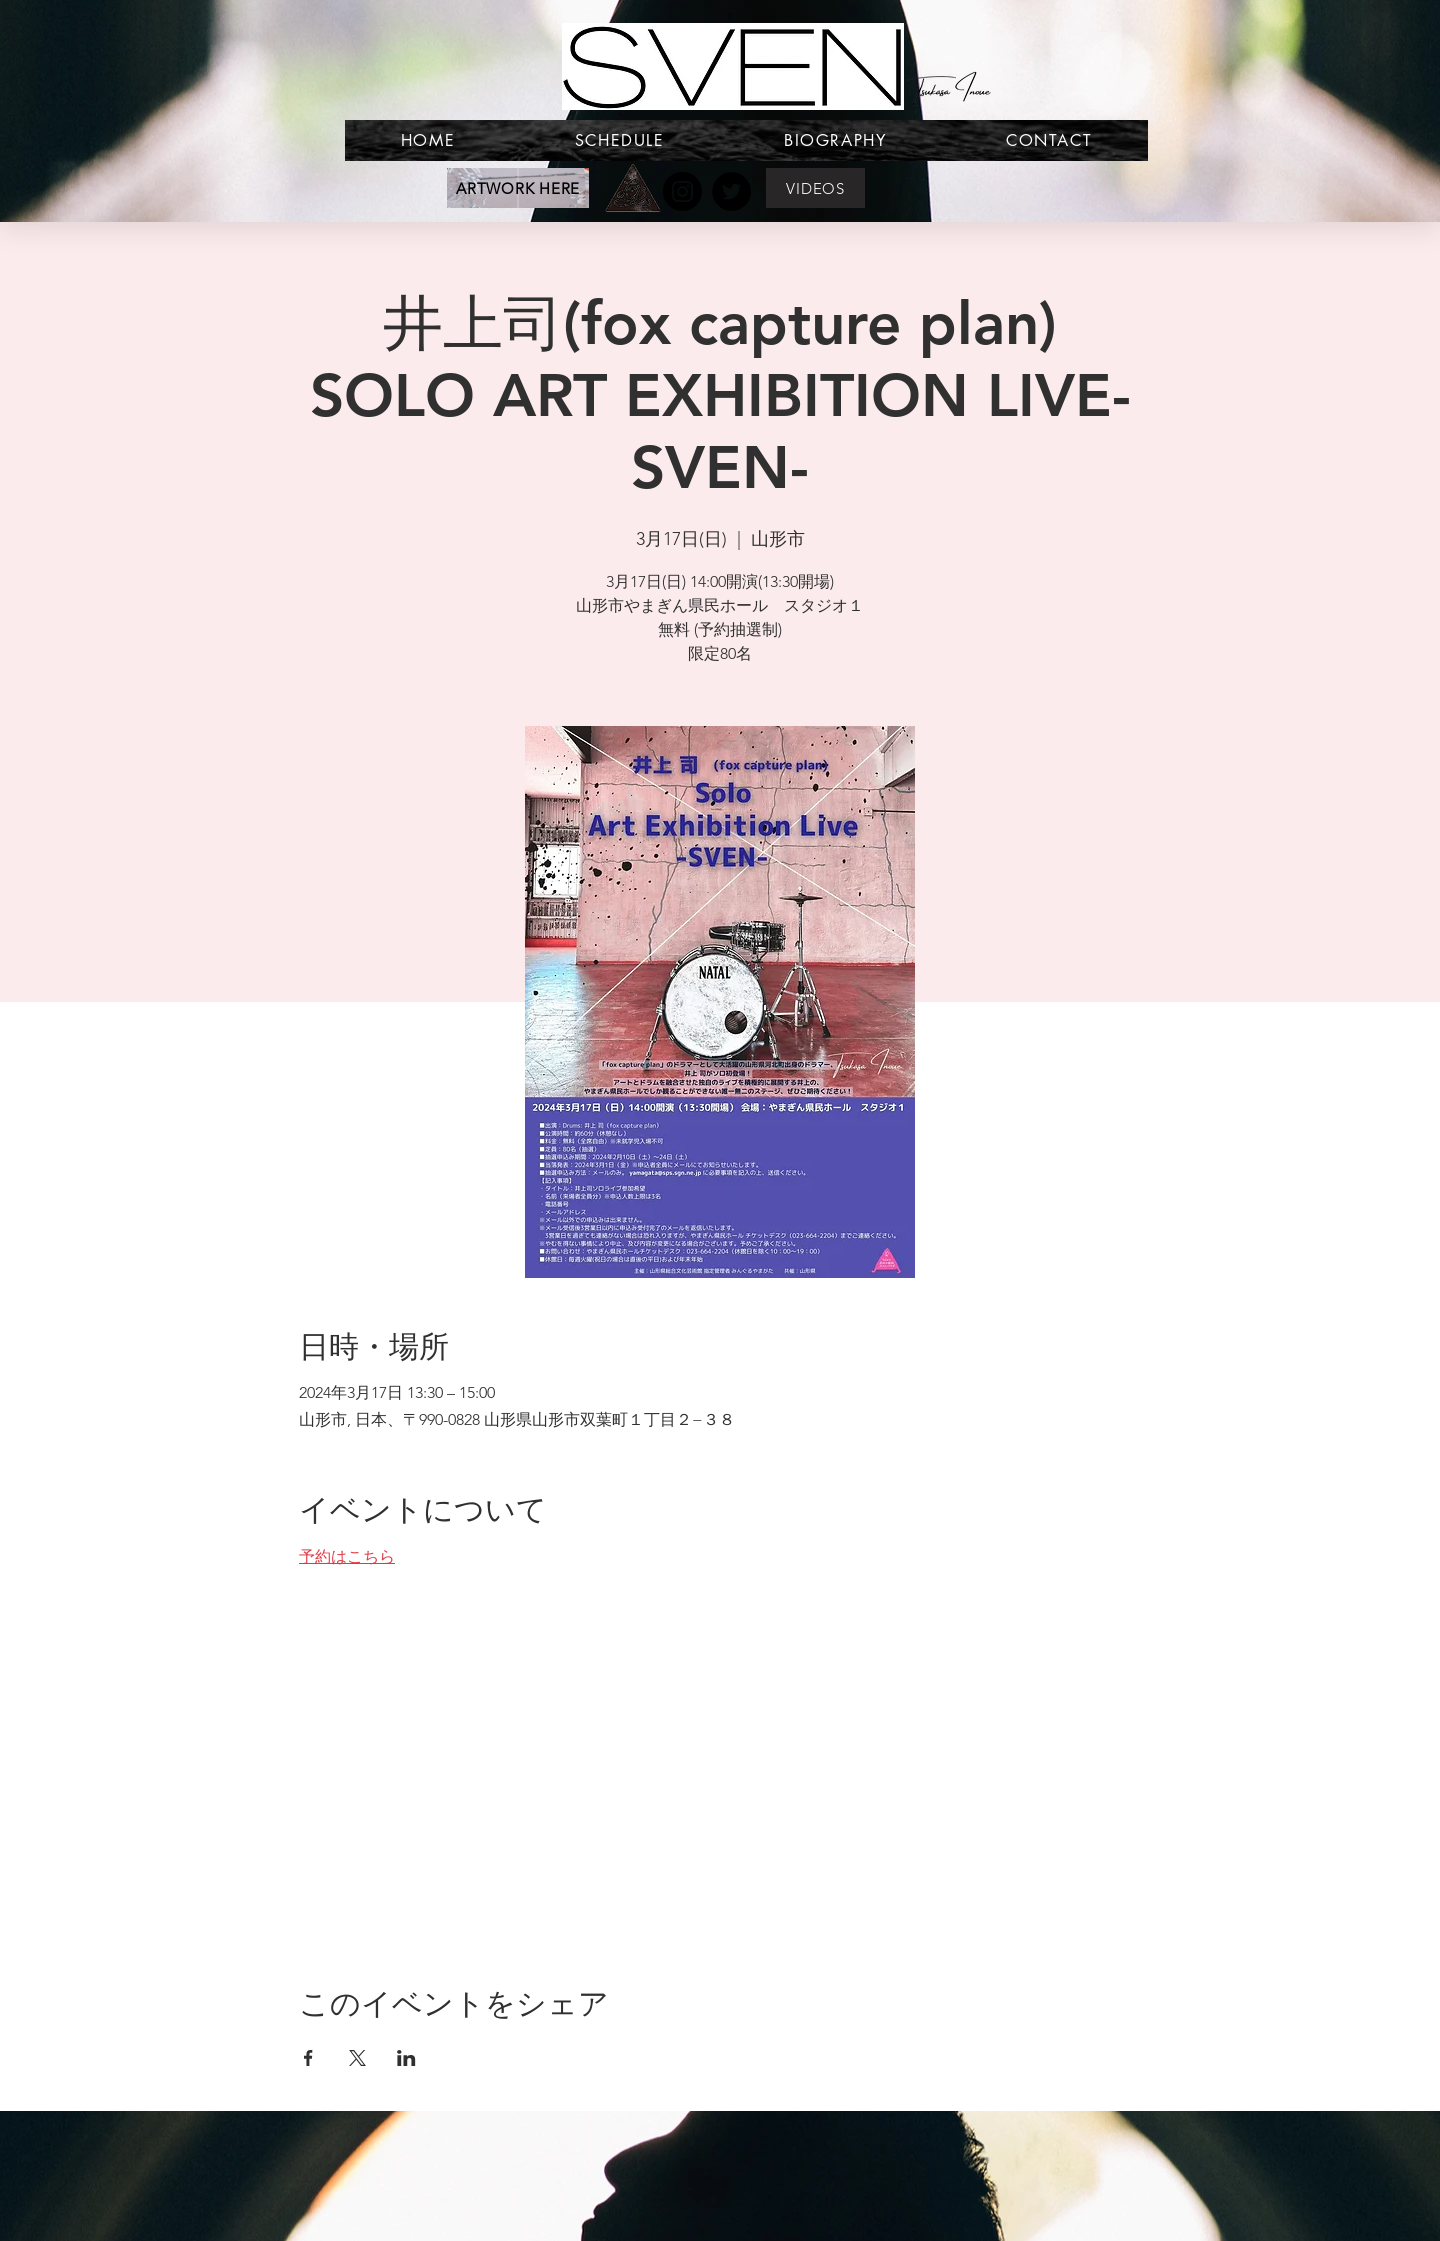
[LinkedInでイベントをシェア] (406, 2058)
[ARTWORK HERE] (518, 188)
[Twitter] (731, 191)
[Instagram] (682, 191)
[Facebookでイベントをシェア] (308, 2058)
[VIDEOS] (815, 188)
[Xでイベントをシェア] (357, 2058)
